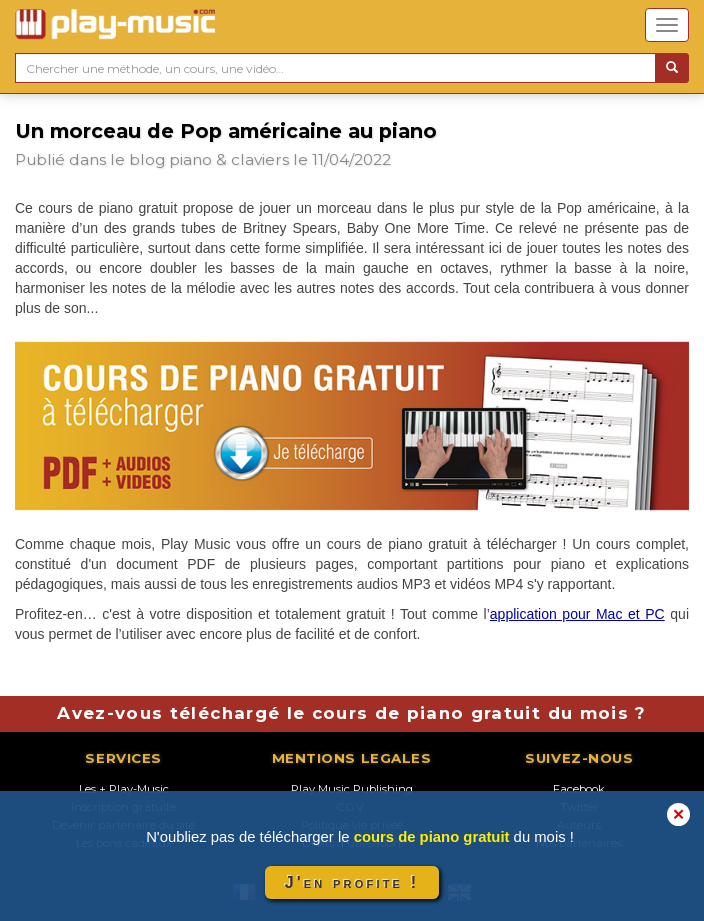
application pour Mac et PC (577, 614)
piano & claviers (229, 159)
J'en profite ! (352, 882)
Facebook (579, 789)
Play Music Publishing (352, 789)
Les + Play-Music (124, 789)
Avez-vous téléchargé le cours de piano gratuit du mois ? (351, 713)
